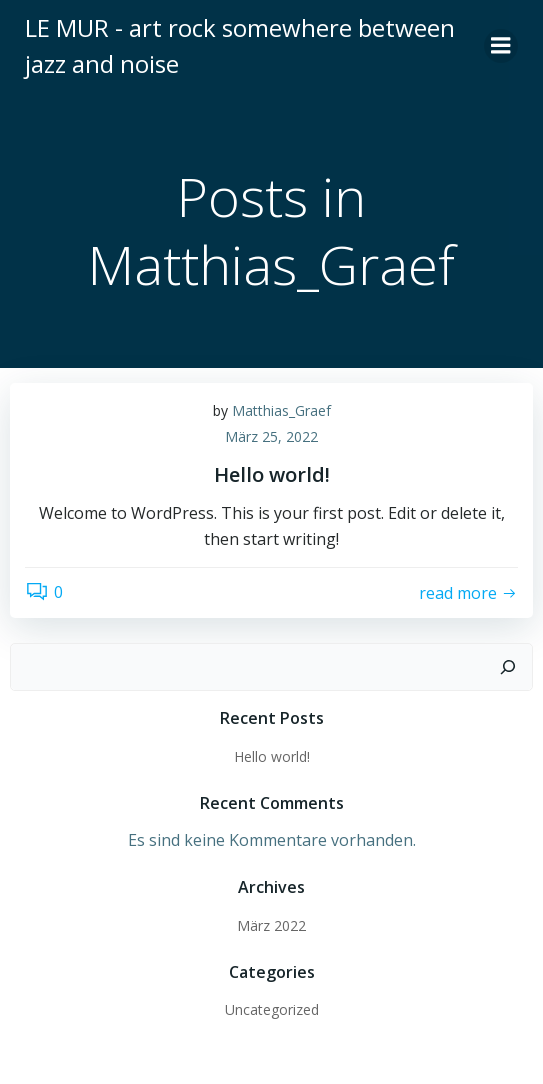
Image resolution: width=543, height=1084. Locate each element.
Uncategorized (272, 1009)
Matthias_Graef (281, 410)
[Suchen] (508, 667)
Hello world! (272, 756)
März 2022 (271, 925)
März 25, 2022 (271, 436)
